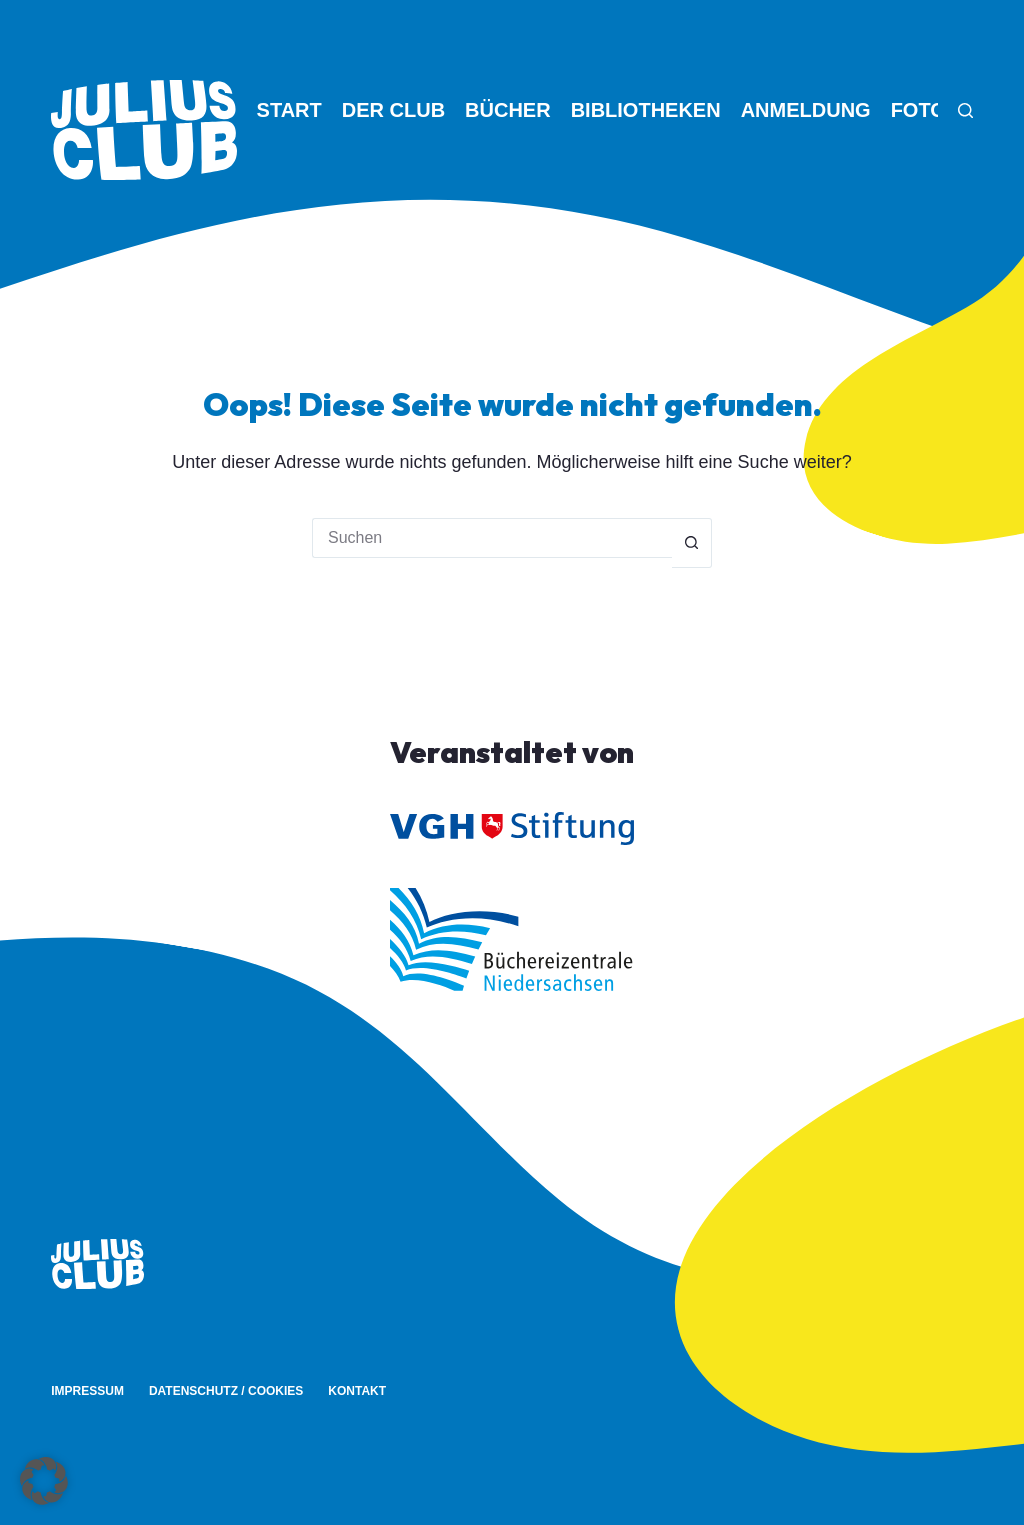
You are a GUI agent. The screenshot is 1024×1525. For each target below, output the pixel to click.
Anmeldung (806, 110)
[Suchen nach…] (492, 538)
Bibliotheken (646, 110)
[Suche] (965, 110)
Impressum (87, 1391)
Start (289, 110)
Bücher (508, 110)
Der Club (393, 110)
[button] (44, 1481)
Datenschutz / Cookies (226, 1391)
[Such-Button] (692, 543)
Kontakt (357, 1391)
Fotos (925, 110)
